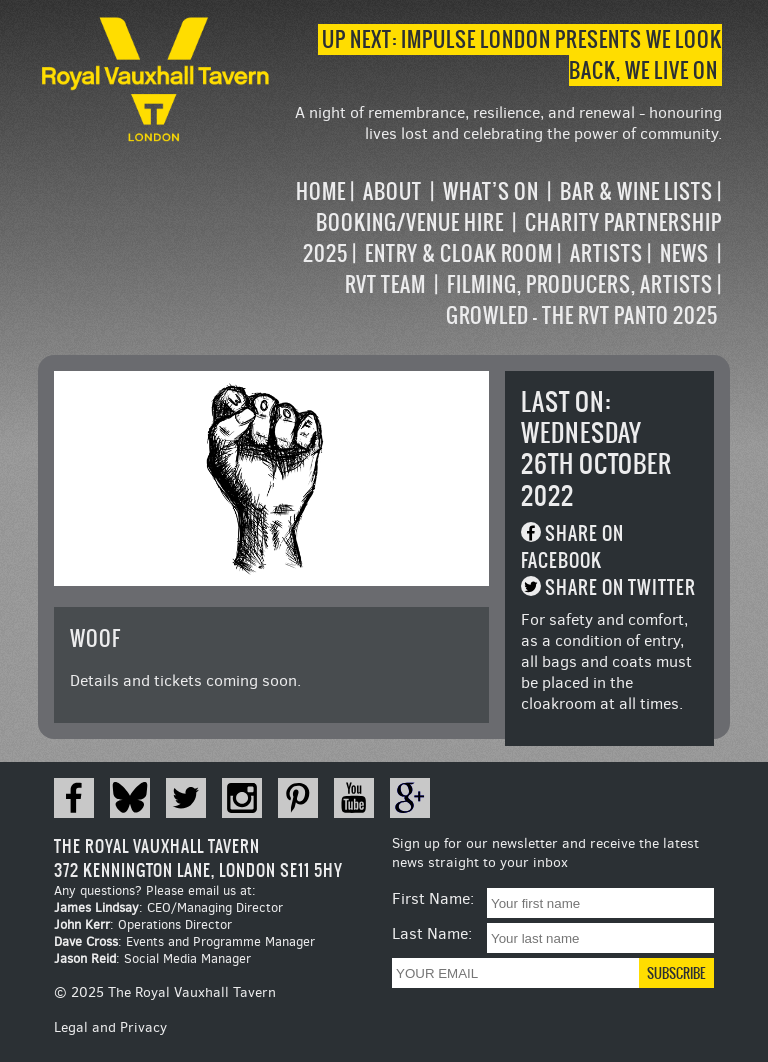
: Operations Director (143, 924)
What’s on (491, 191)
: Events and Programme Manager (184, 941)
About (392, 191)
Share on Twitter (620, 587)
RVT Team (385, 284)
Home (321, 191)
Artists (606, 253)
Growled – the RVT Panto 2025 (582, 315)
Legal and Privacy (110, 1027)
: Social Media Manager (152, 958)
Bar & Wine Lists (636, 191)
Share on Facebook (572, 547)
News (684, 253)
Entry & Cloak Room (459, 253)
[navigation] (497, 253)
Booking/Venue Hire (410, 222)
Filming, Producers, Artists (580, 284)
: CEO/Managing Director (168, 907)
